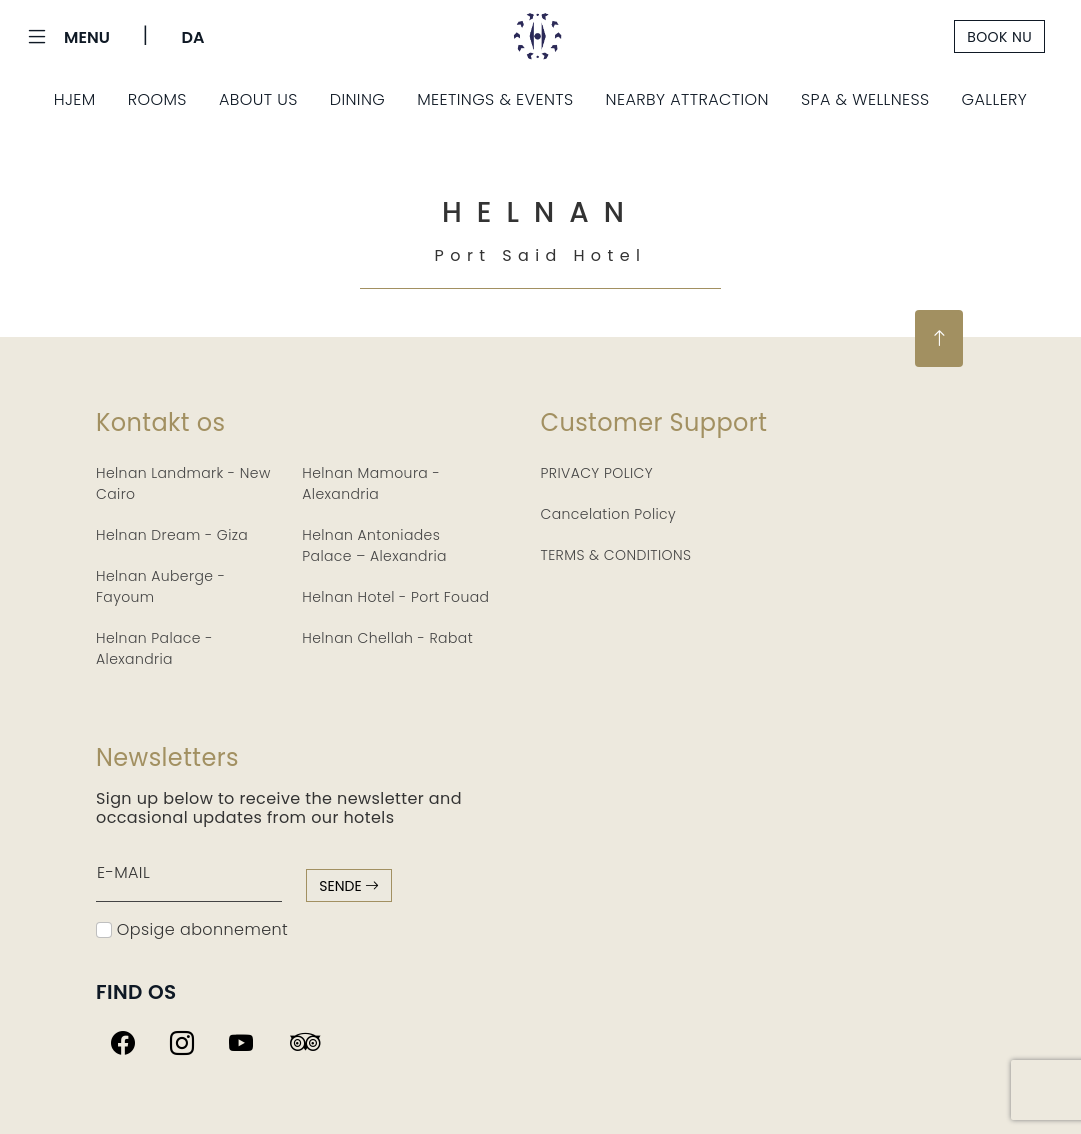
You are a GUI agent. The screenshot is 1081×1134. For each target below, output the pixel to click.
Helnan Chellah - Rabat (387, 638)
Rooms (157, 99)
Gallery (995, 99)
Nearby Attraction (687, 99)
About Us (258, 99)
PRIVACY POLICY (597, 473)
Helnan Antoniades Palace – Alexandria (374, 545)
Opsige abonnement (192, 929)
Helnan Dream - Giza (172, 535)
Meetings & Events (495, 99)
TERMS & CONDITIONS (616, 555)
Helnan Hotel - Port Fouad (395, 597)
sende (349, 886)
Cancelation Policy (609, 514)
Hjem (75, 99)
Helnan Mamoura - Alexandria (371, 483)
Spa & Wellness (865, 99)
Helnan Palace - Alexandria (154, 648)
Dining (358, 99)
